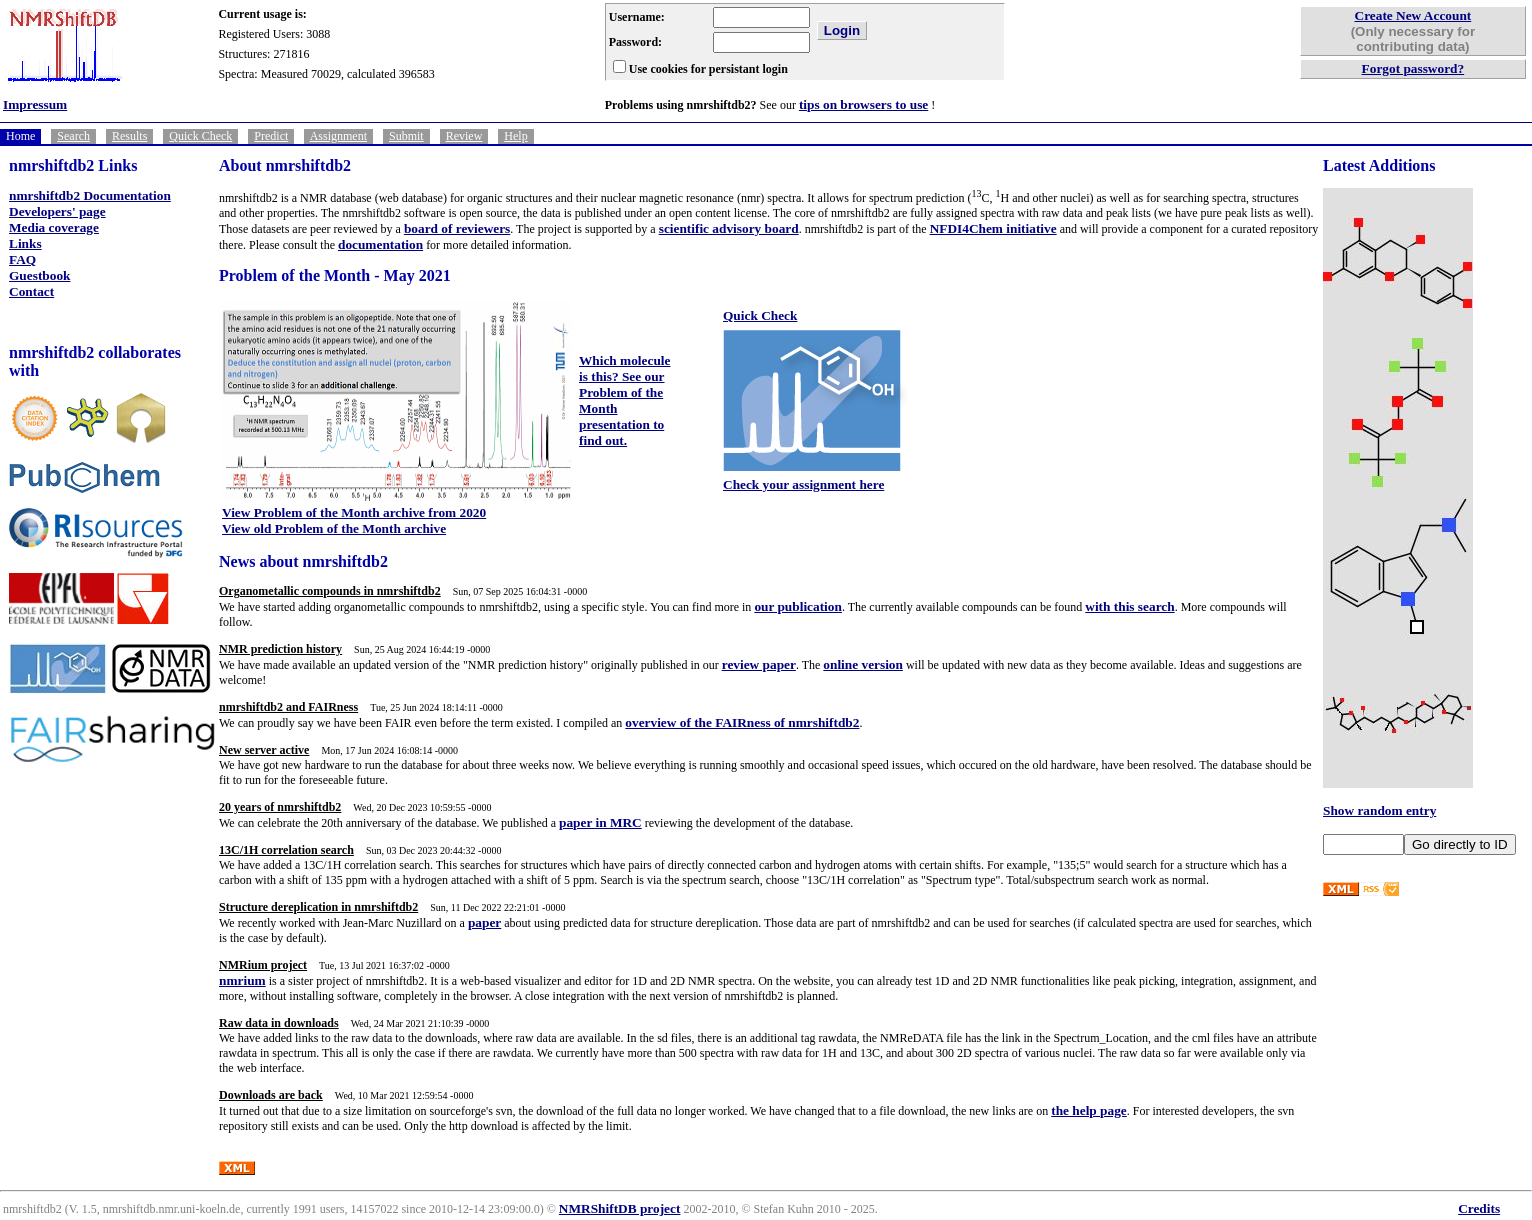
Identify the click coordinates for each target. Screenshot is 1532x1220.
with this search (1129, 606)
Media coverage (54, 227)
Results (129, 136)
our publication (798, 606)
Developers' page (57, 211)
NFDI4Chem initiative (993, 228)
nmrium (242, 980)
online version (863, 664)
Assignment (338, 136)
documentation (380, 244)
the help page (1089, 1110)
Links (25, 243)
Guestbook (39, 275)
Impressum (35, 104)
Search (73, 136)
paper (484, 922)
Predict (271, 136)
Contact (31, 291)
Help (515, 136)
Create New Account (1413, 15)
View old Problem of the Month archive (334, 528)
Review (464, 136)
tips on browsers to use (863, 104)
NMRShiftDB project (620, 1208)
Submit (406, 136)
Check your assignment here (803, 484)
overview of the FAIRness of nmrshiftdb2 (742, 722)
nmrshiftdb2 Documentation (90, 195)
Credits (1479, 1208)
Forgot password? (1413, 68)
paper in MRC (600, 822)
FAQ (22, 259)
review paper (759, 664)
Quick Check (200, 136)
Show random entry (1379, 810)
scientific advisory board (729, 228)
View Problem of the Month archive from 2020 (354, 512)
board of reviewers (457, 228)
